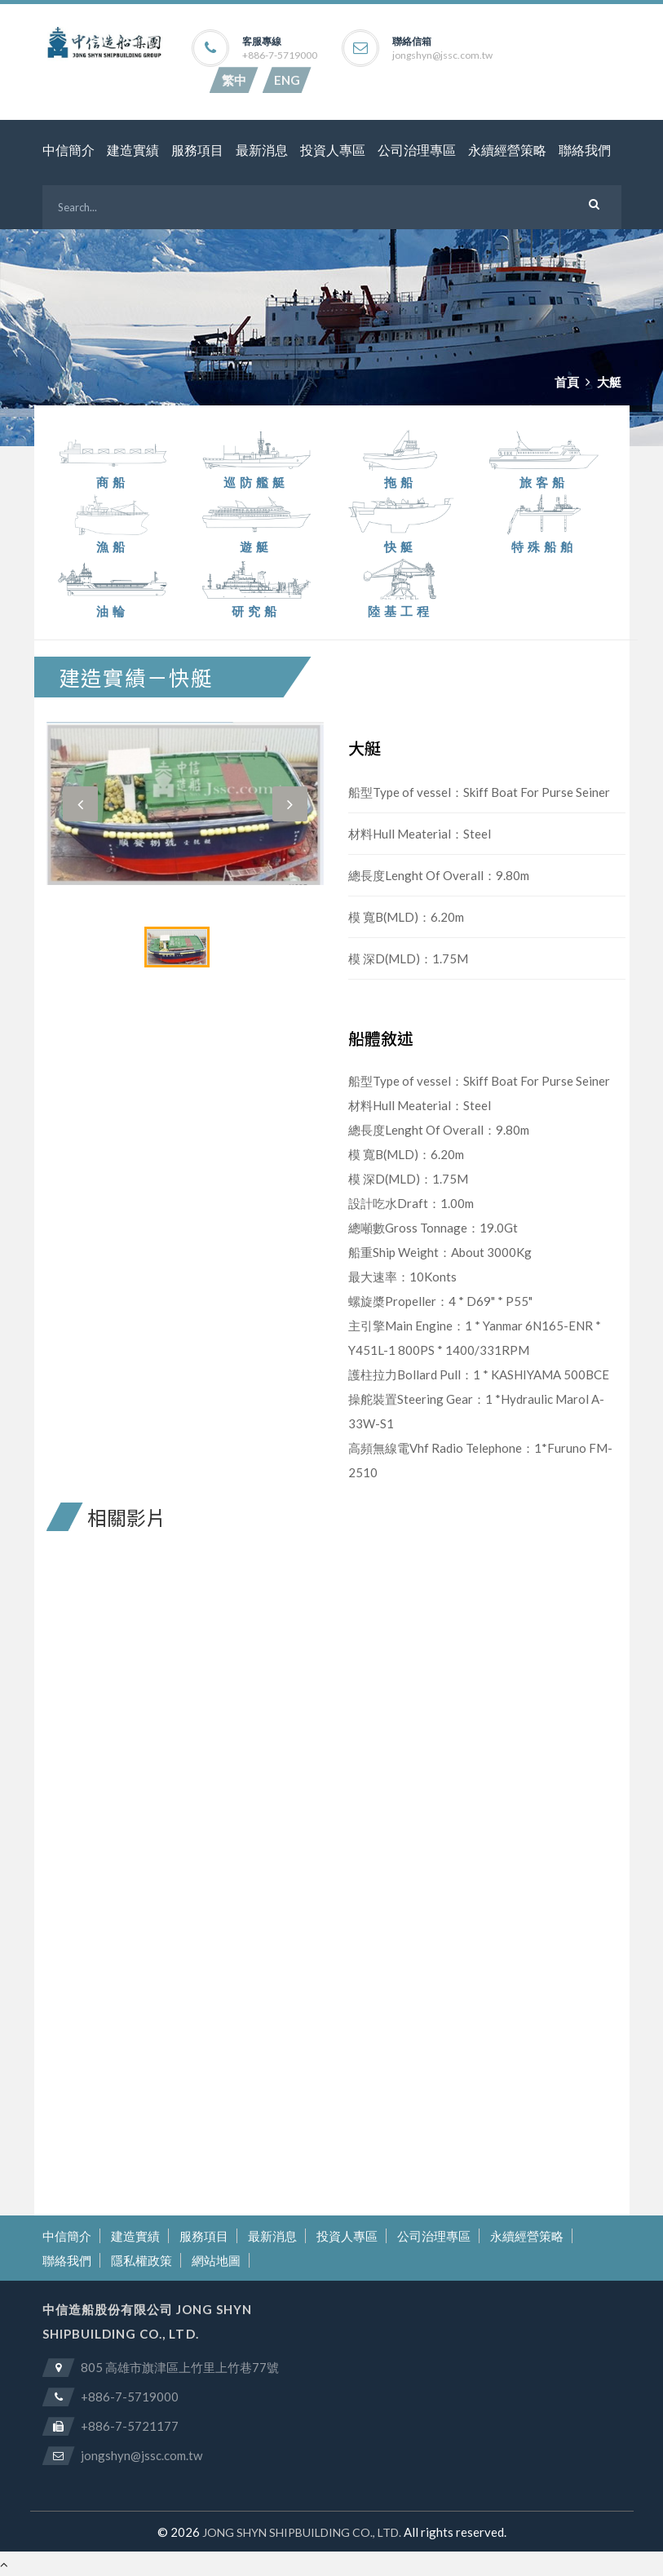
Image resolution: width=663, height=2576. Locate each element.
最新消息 (262, 150)
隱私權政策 (141, 2260)
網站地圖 (216, 2260)
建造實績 (133, 150)
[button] (80, 803)
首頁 (567, 381)
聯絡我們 (585, 150)
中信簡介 (68, 150)
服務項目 (197, 150)
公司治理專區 (417, 150)
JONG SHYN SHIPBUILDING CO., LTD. (301, 2532)
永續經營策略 (507, 150)
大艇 (609, 381)
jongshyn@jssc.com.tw (442, 55)
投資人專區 (332, 150)
